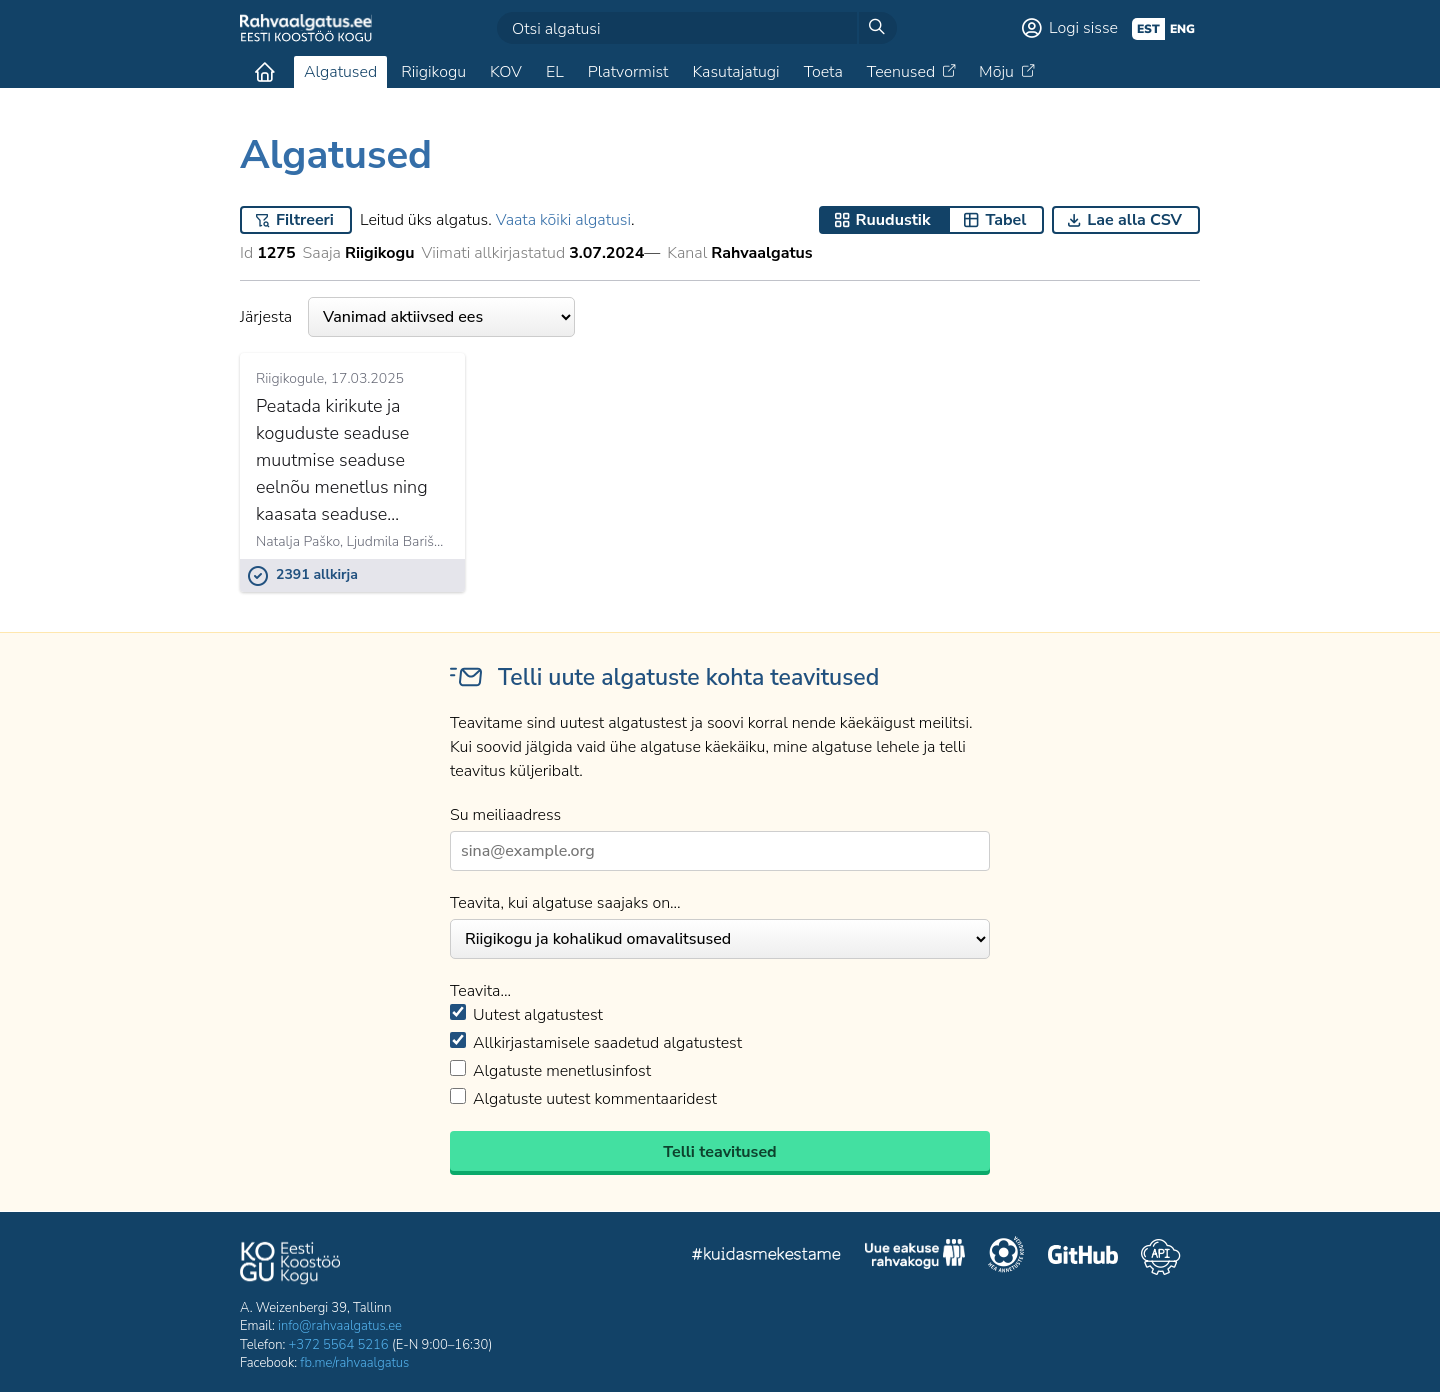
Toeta (823, 72)
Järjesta (407, 317)
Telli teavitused (719, 1152)
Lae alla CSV (1134, 220)
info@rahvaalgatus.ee (340, 1326)
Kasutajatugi (735, 72)
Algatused (340, 72)
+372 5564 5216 (339, 1345)
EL (555, 72)
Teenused (901, 72)
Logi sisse (1083, 28)
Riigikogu (433, 72)
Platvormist (628, 72)
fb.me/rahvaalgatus (354, 1363)
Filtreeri (305, 220)
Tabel (1005, 220)
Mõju (996, 72)
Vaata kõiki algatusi (563, 220)
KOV (506, 72)
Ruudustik (893, 220)
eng (1182, 29)
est (1148, 29)
